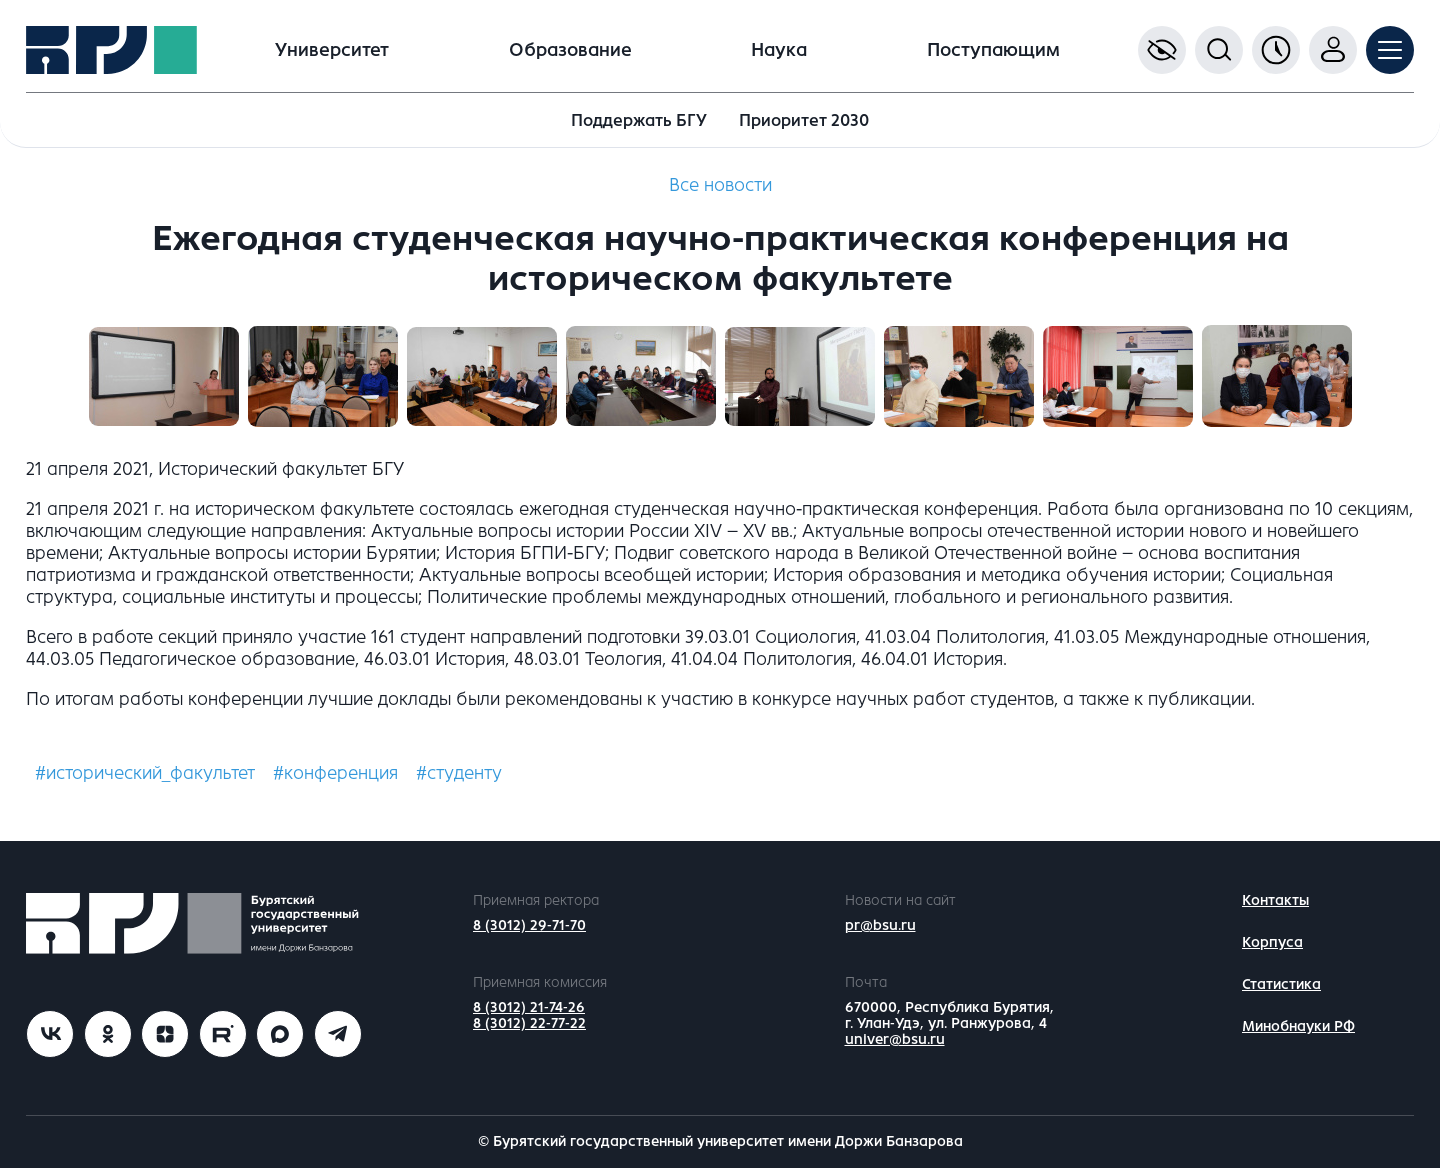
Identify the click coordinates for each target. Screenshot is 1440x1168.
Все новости (720, 185)
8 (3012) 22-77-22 (529, 1023)
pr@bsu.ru (880, 925)
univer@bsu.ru (895, 1039)
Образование (570, 50)
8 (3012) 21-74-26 (529, 1007)
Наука (779, 50)
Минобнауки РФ (1298, 1026)
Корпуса (1272, 942)
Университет (332, 50)
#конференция (335, 773)
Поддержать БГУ (639, 120)
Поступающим (993, 50)
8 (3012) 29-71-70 (529, 925)
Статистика (1281, 984)
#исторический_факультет (145, 773)
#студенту (459, 773)
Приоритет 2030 (804, 120)
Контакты (1275, 900)
